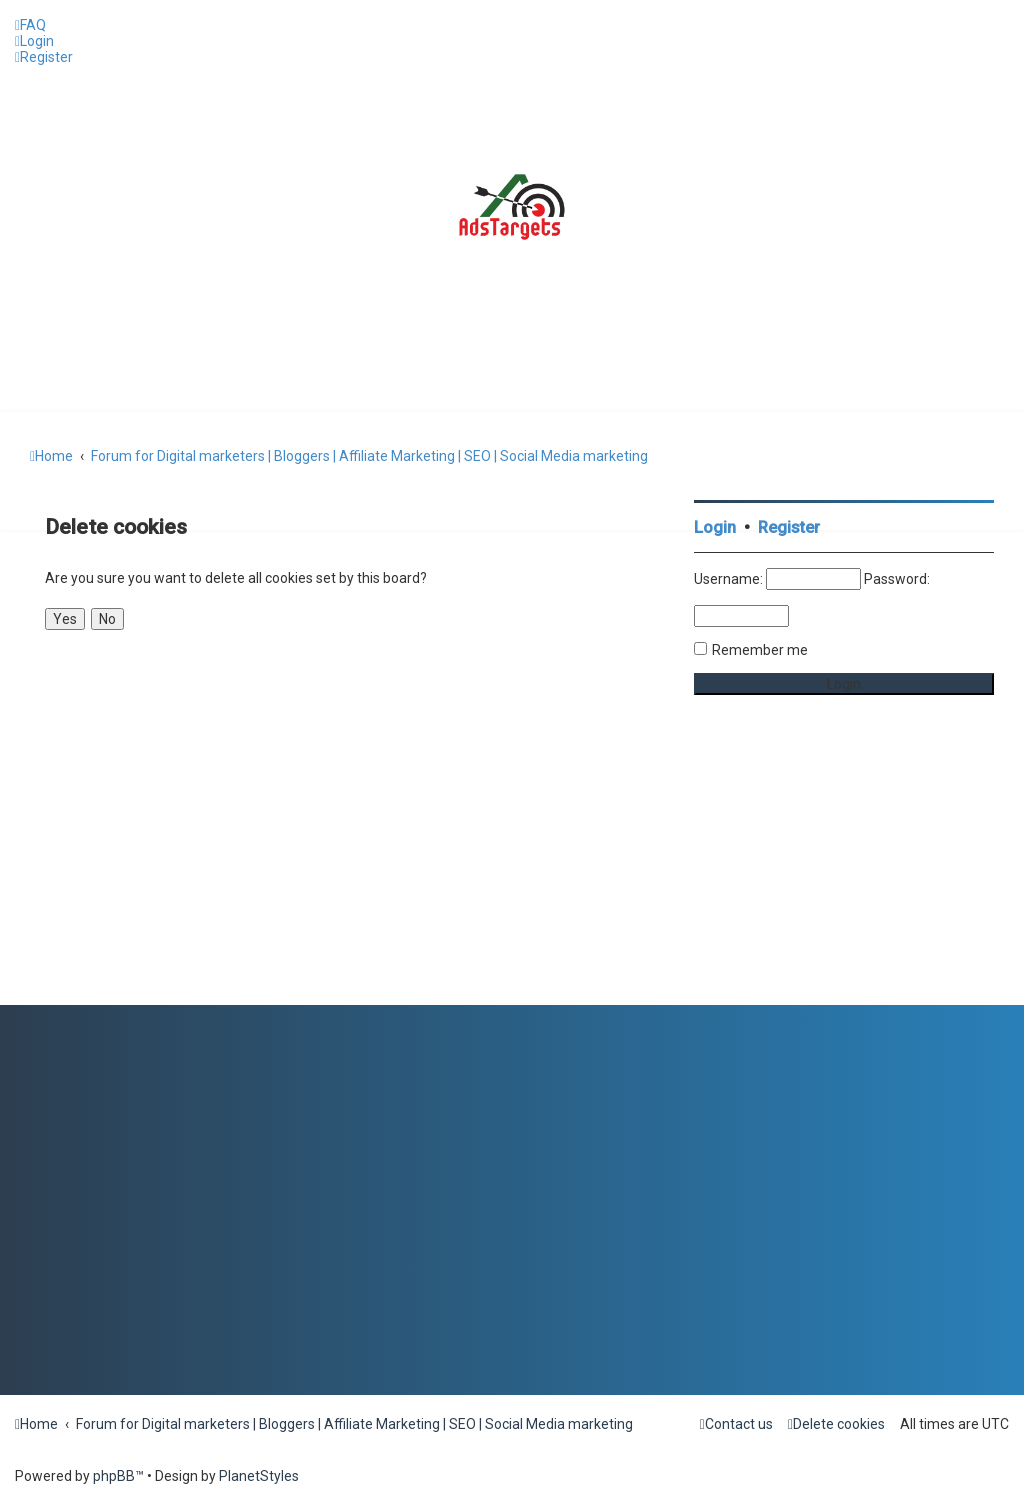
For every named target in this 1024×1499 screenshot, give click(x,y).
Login (715, 527)
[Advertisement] (844, 880)
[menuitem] (30, 25)
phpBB (114, 1476)
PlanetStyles (259, 1476)
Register (789, 527)
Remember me (760, 650)
